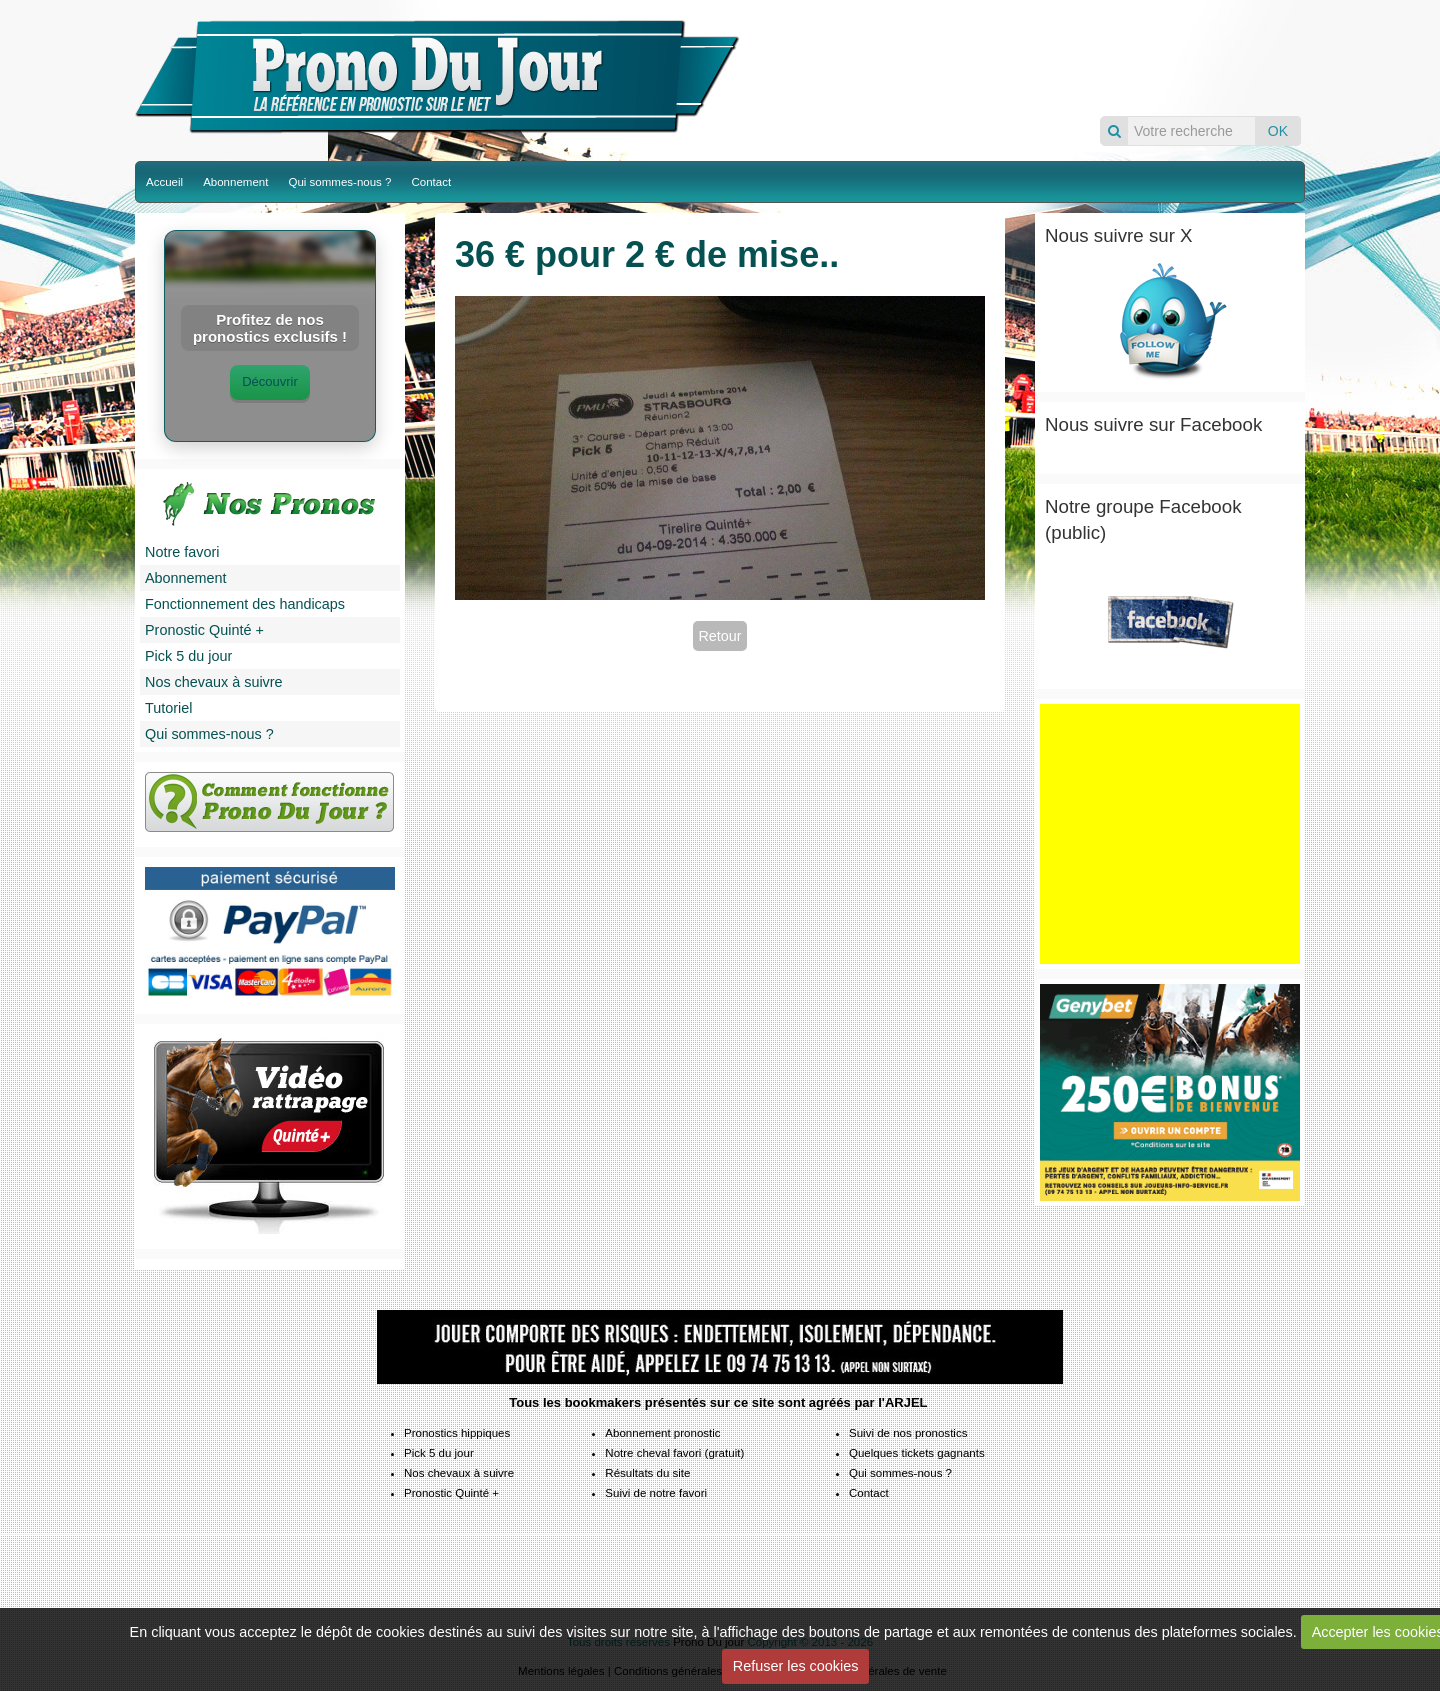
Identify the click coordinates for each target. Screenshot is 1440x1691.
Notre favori (182, 552)
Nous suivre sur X (1119, 235)
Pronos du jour (1027, 57)
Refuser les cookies (796, 1666)
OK (1278, 131)
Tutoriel (168, 708)
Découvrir (270, 381)
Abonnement (235, 182)
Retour (719, 636)
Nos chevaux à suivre (214, 682)
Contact (431, 182)
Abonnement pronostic (662, 1433)
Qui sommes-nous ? (339, 182)
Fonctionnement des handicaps (245, 604)
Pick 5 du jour (188, 656)
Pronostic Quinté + (204, 630)
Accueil (164, 182)
